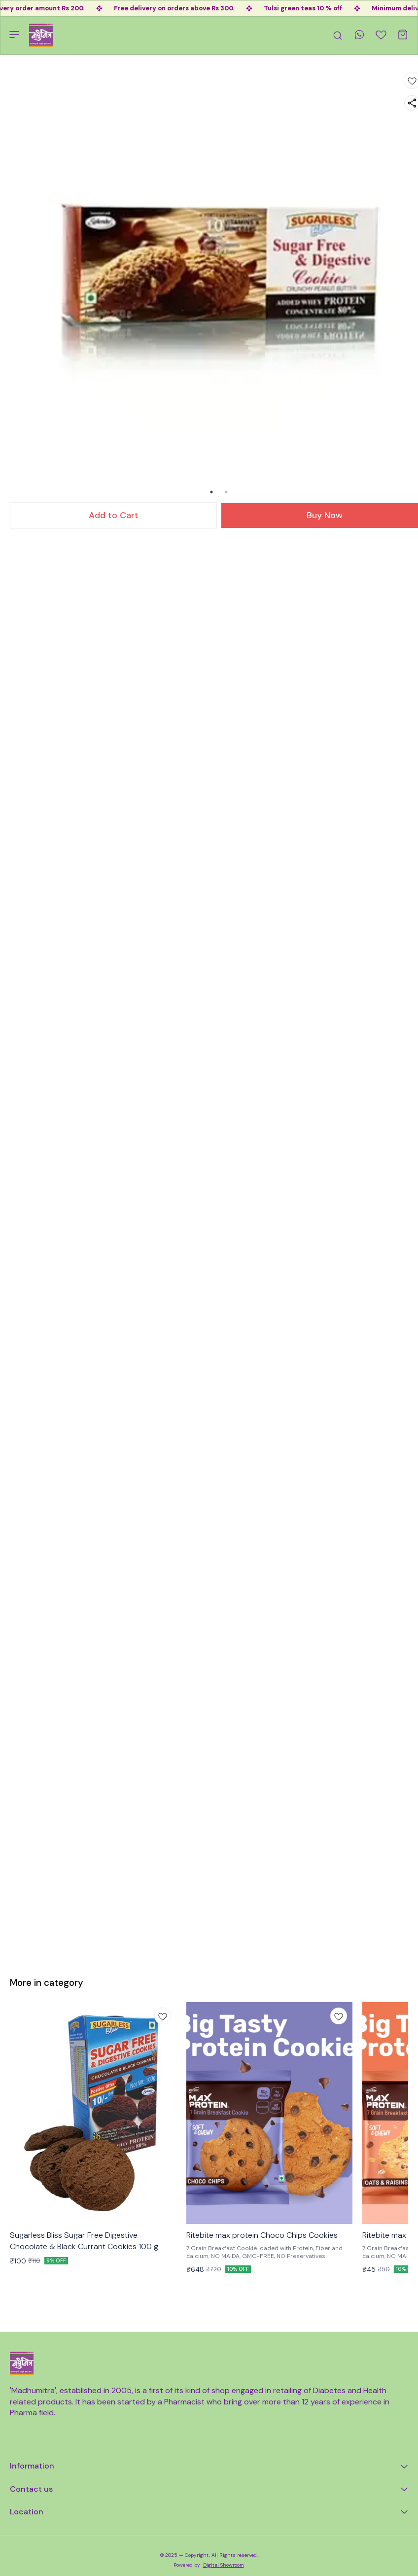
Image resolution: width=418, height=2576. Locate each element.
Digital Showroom (223, 2565)
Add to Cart (114, 515)
